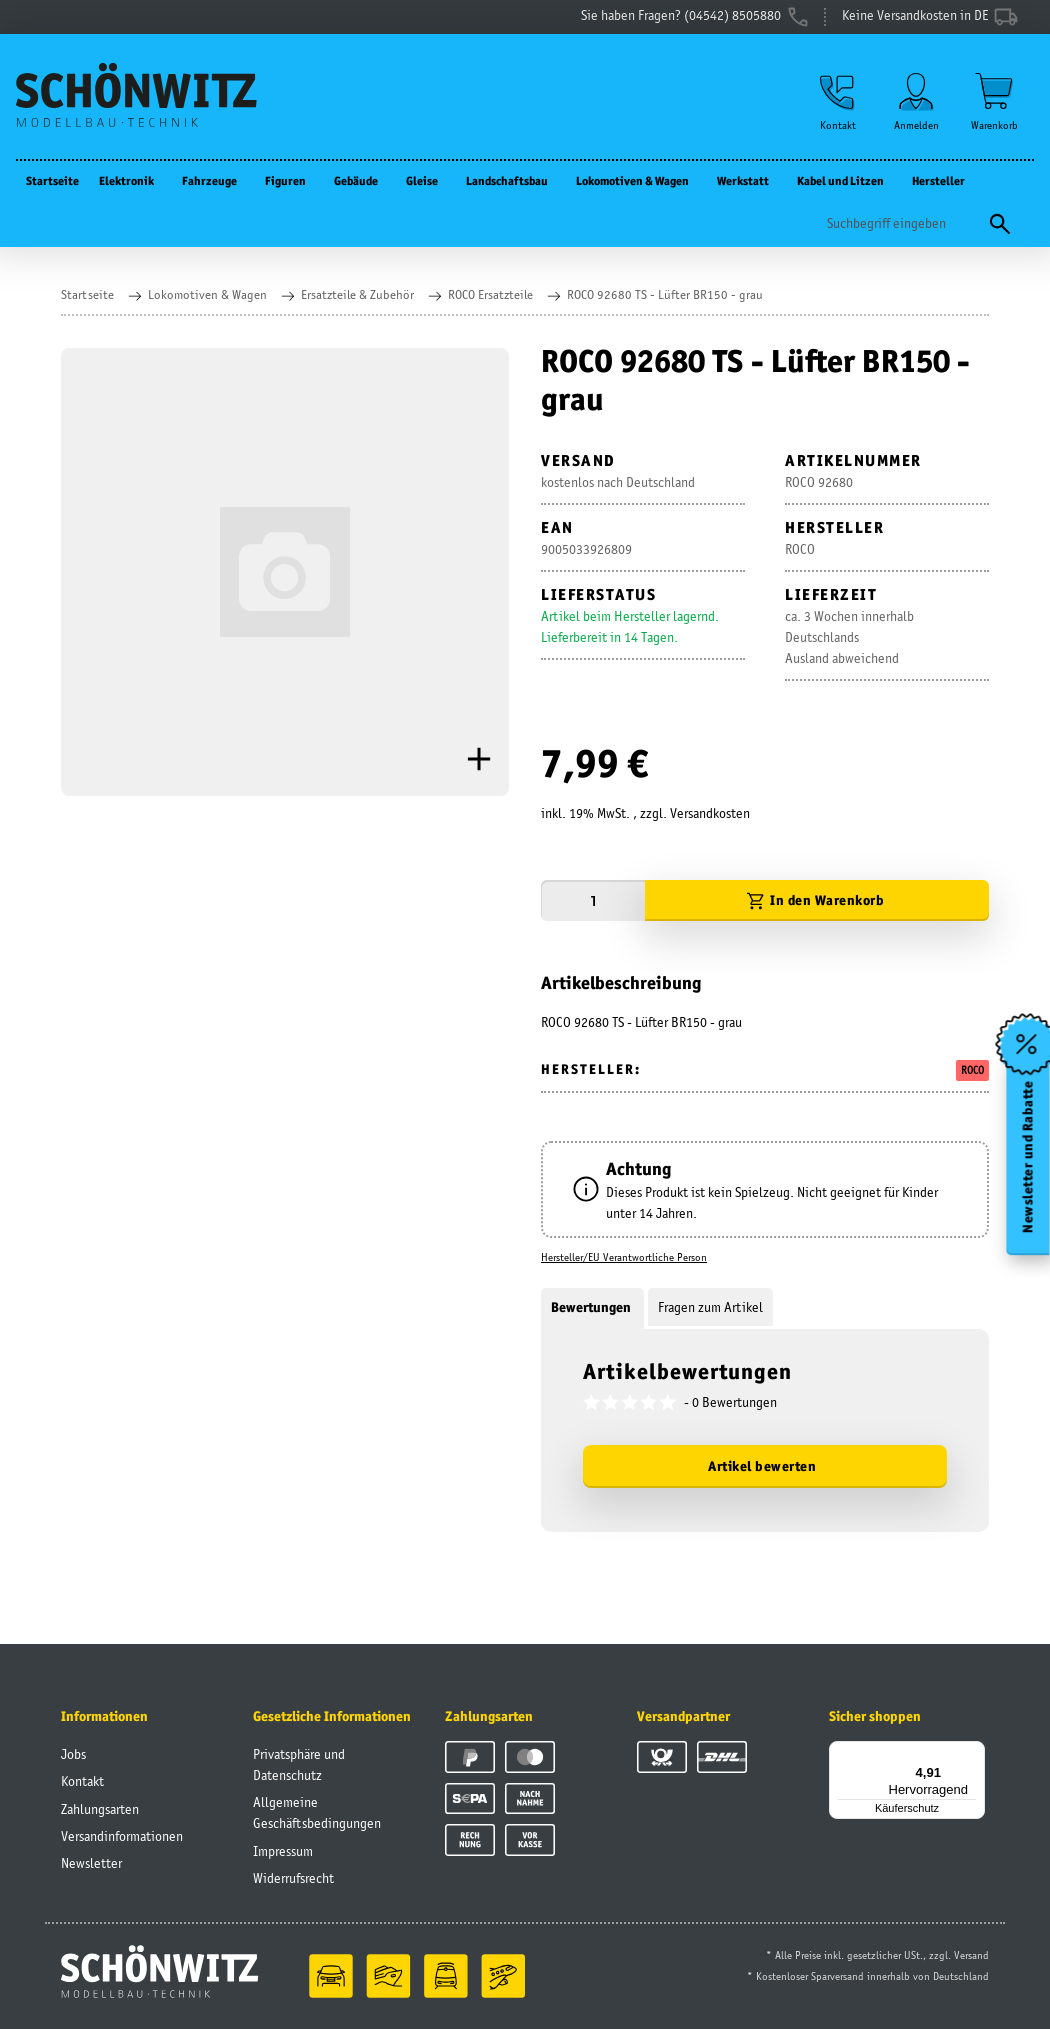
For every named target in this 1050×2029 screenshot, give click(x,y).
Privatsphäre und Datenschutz (299, 1764)
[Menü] (973, 1753)
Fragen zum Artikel (710, 1307)
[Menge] (593, 900)
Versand (971, 1955)
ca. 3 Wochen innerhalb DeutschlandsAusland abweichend (849, 637)
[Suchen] (901, 223)
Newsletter (91, 1863)
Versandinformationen (122, 1836)
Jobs (73, 1754)
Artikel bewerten (762, 1466)
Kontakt (82, 1781)
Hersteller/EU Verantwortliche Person (624, 1257)
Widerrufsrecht (293, 1878)
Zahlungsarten (100, 1809)
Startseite (52, 180)
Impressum (283, 1851)
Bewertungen (592, 1307)
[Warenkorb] (994, 101)
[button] (838, 101)
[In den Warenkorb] (817, 900)
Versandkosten (710, 813)
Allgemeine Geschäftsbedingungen (317, 1812)
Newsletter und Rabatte (1028, 1156)
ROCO (972, 1070)
